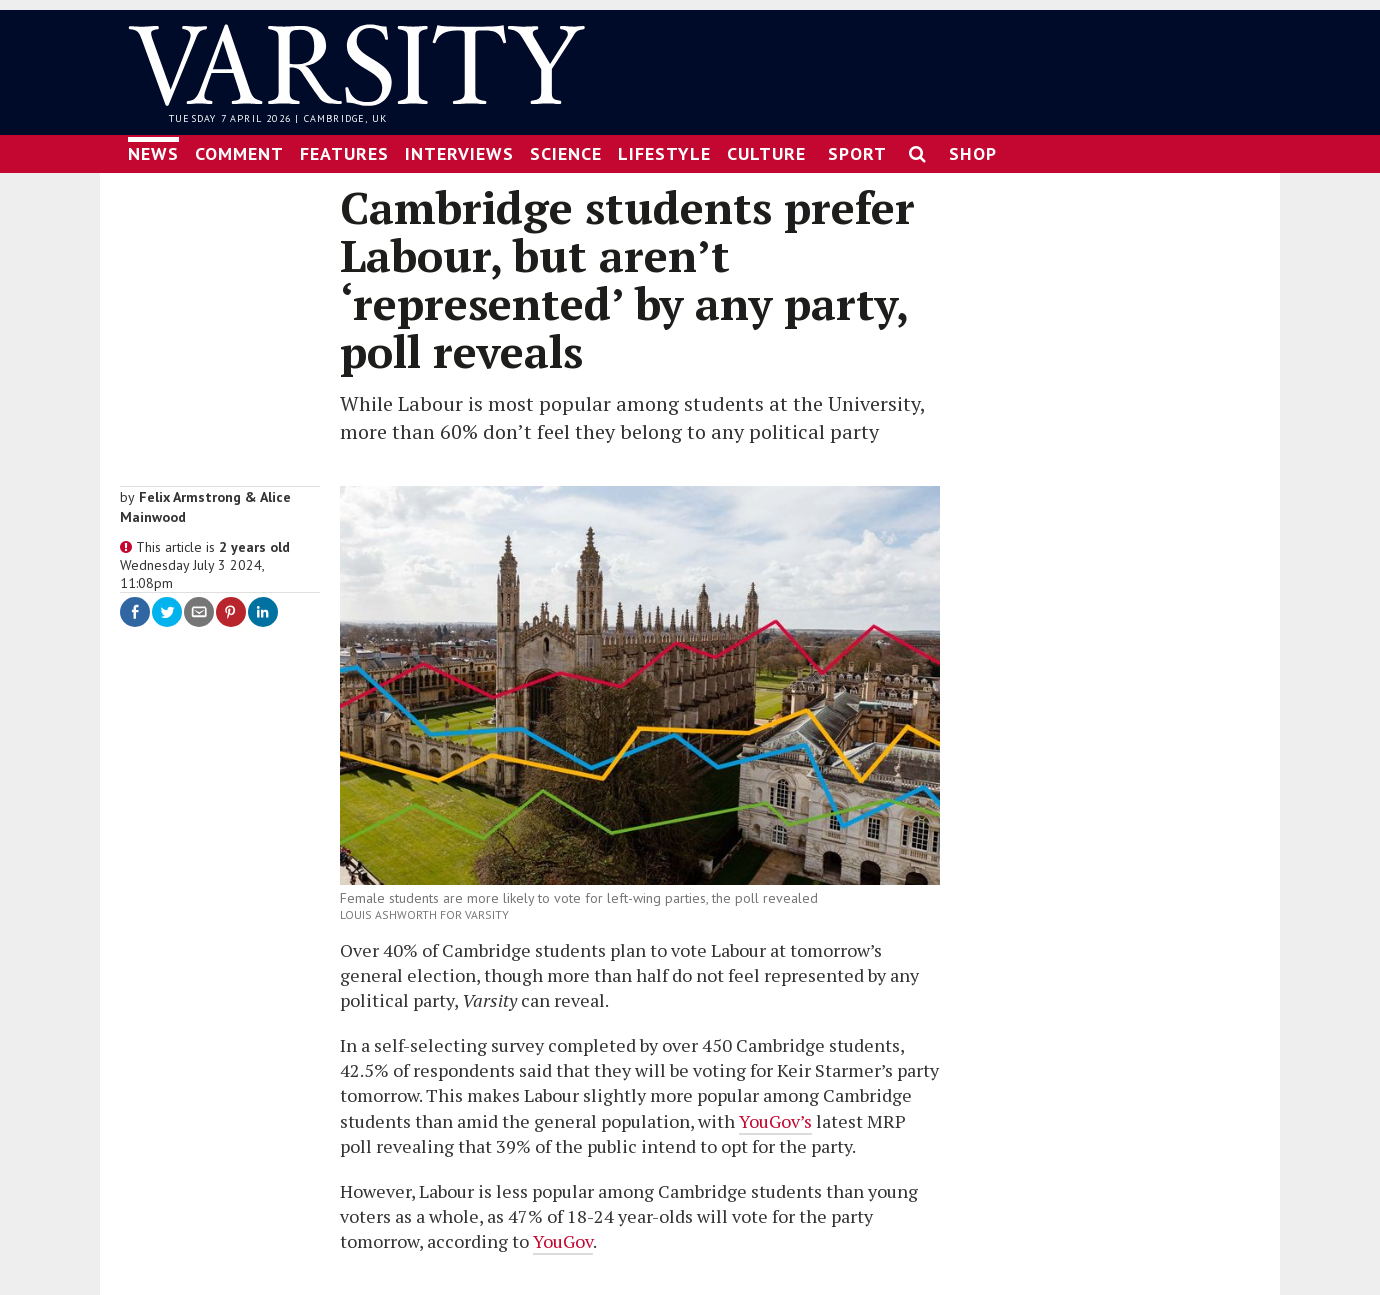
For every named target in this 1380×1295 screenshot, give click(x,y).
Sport (857, 153)
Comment (239, 153)
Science (566, 153)
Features (344, 153)
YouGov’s (775, 1121)
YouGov (563, 1241)
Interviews (459, 153)
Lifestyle (664, 153)
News (153, 153)
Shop (973, 153)
